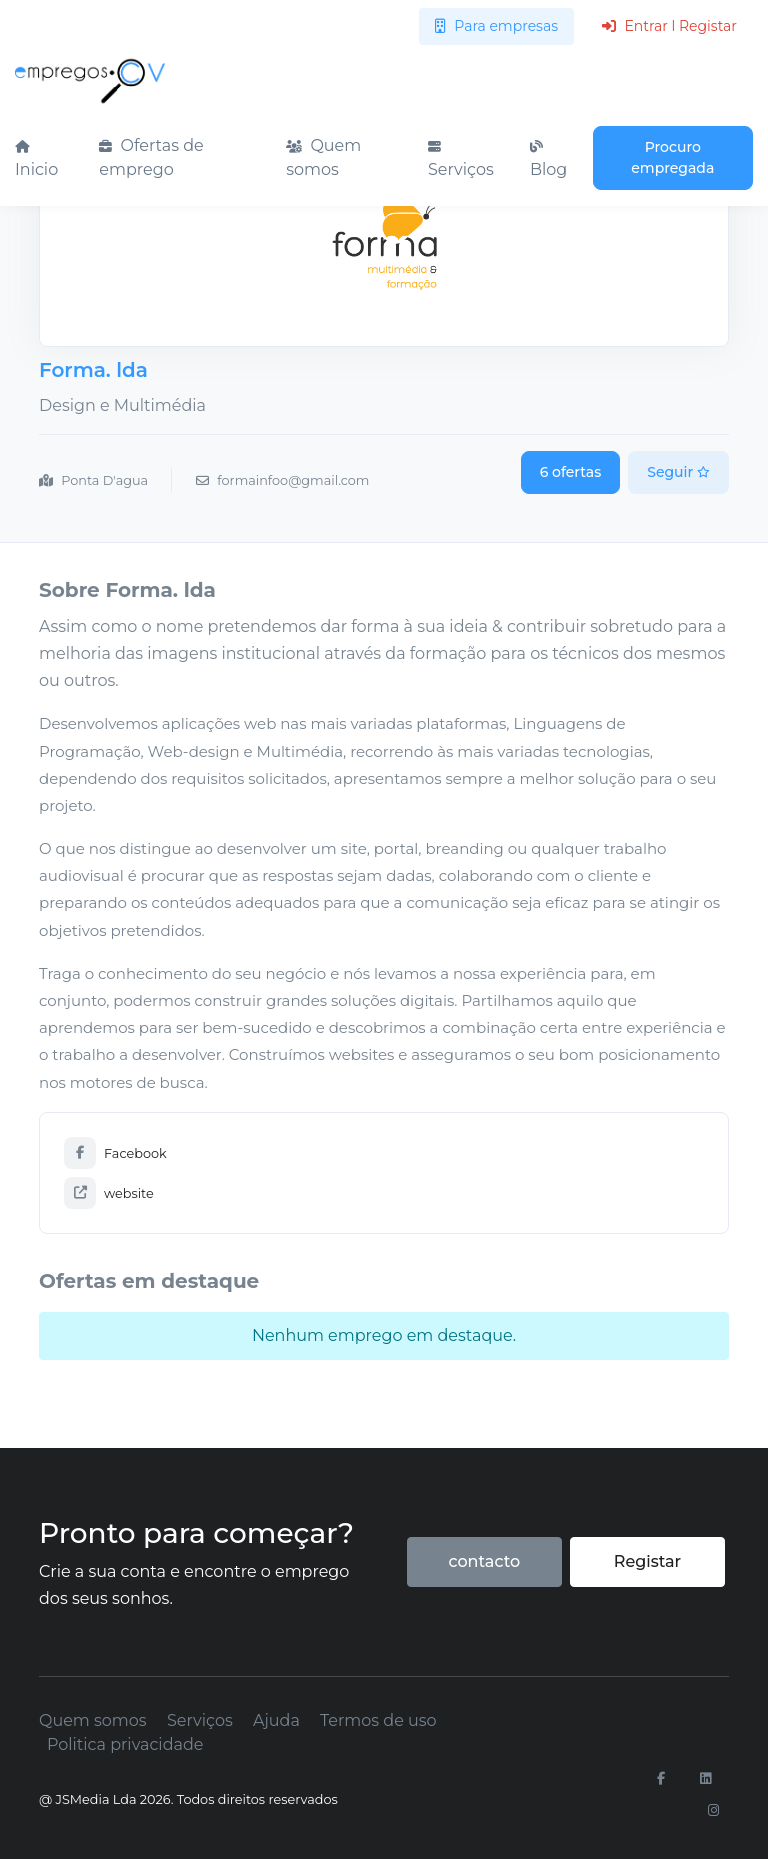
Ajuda (276, 1720)
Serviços (461, 160)
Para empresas (496, 26)
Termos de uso (378, 1720)
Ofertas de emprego (151, 157)
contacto (484, 1561)
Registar (647, 1561)
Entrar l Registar (669, 26)
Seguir (678, 472)
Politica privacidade (125, 1744)
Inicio (36, 160)
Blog (548, 160)
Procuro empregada (672, 157)
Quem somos (323, 157)
